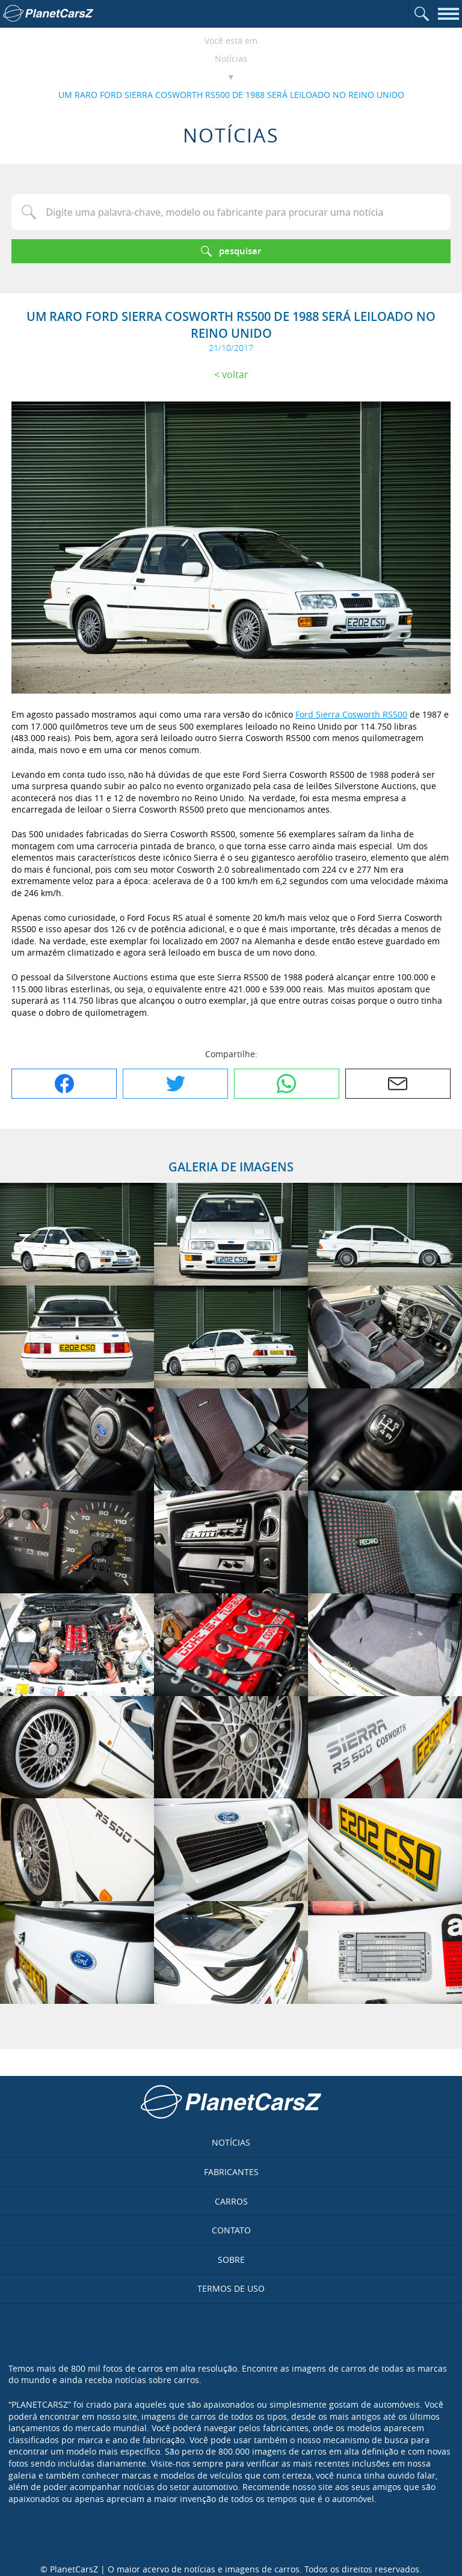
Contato (231, 2230)
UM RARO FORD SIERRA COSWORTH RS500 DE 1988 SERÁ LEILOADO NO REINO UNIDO (231, 94)
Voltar (235, 374)
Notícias (231, 58)
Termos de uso (231, 2288)
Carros (231, 2201)
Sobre (231, 2259)
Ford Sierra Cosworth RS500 (351, 714)
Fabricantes (231, 2172)
